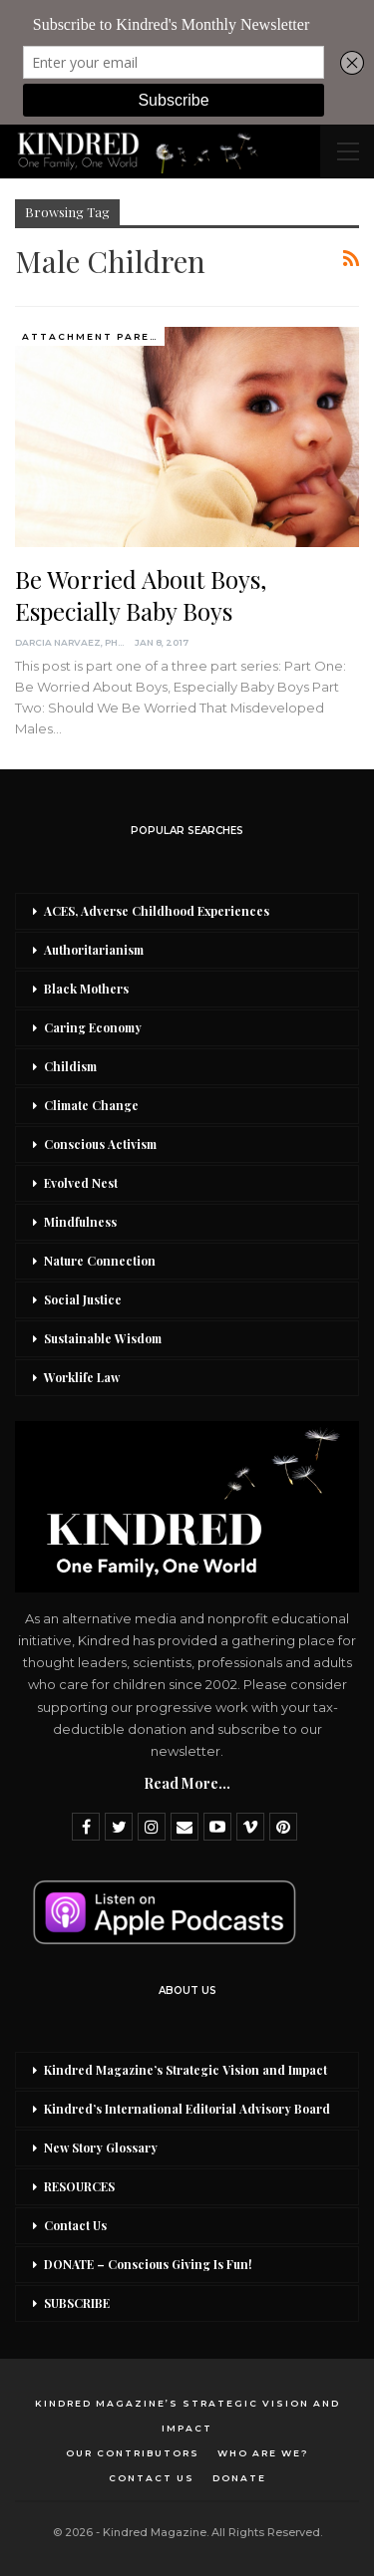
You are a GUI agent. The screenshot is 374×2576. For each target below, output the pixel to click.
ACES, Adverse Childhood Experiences (156, 911)
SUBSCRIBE (77, 2303)
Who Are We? (263, 2452)
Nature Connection (100, 1261)
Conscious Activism (100, 1144)
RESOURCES (79, 2186)
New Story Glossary (101, 2147)
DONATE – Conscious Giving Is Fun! (148, 2264)
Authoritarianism (94, 950)
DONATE (239, 2477)
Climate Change (91, 1105)
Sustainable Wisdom (103, 1338)
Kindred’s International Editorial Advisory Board (187, 2109)
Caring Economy (93, 1027)
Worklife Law (82, 1377)
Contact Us (75, 2225)
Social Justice (83, 1299)
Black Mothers (86, 989)
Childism (70, 1066)
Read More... (187, 1783)
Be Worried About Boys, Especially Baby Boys (140, 595)
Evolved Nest (81, 1183)
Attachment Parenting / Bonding (93, 336)
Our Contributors (132, 2452)
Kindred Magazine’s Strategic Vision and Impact (185, 2070)
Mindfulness (80, 1222)
